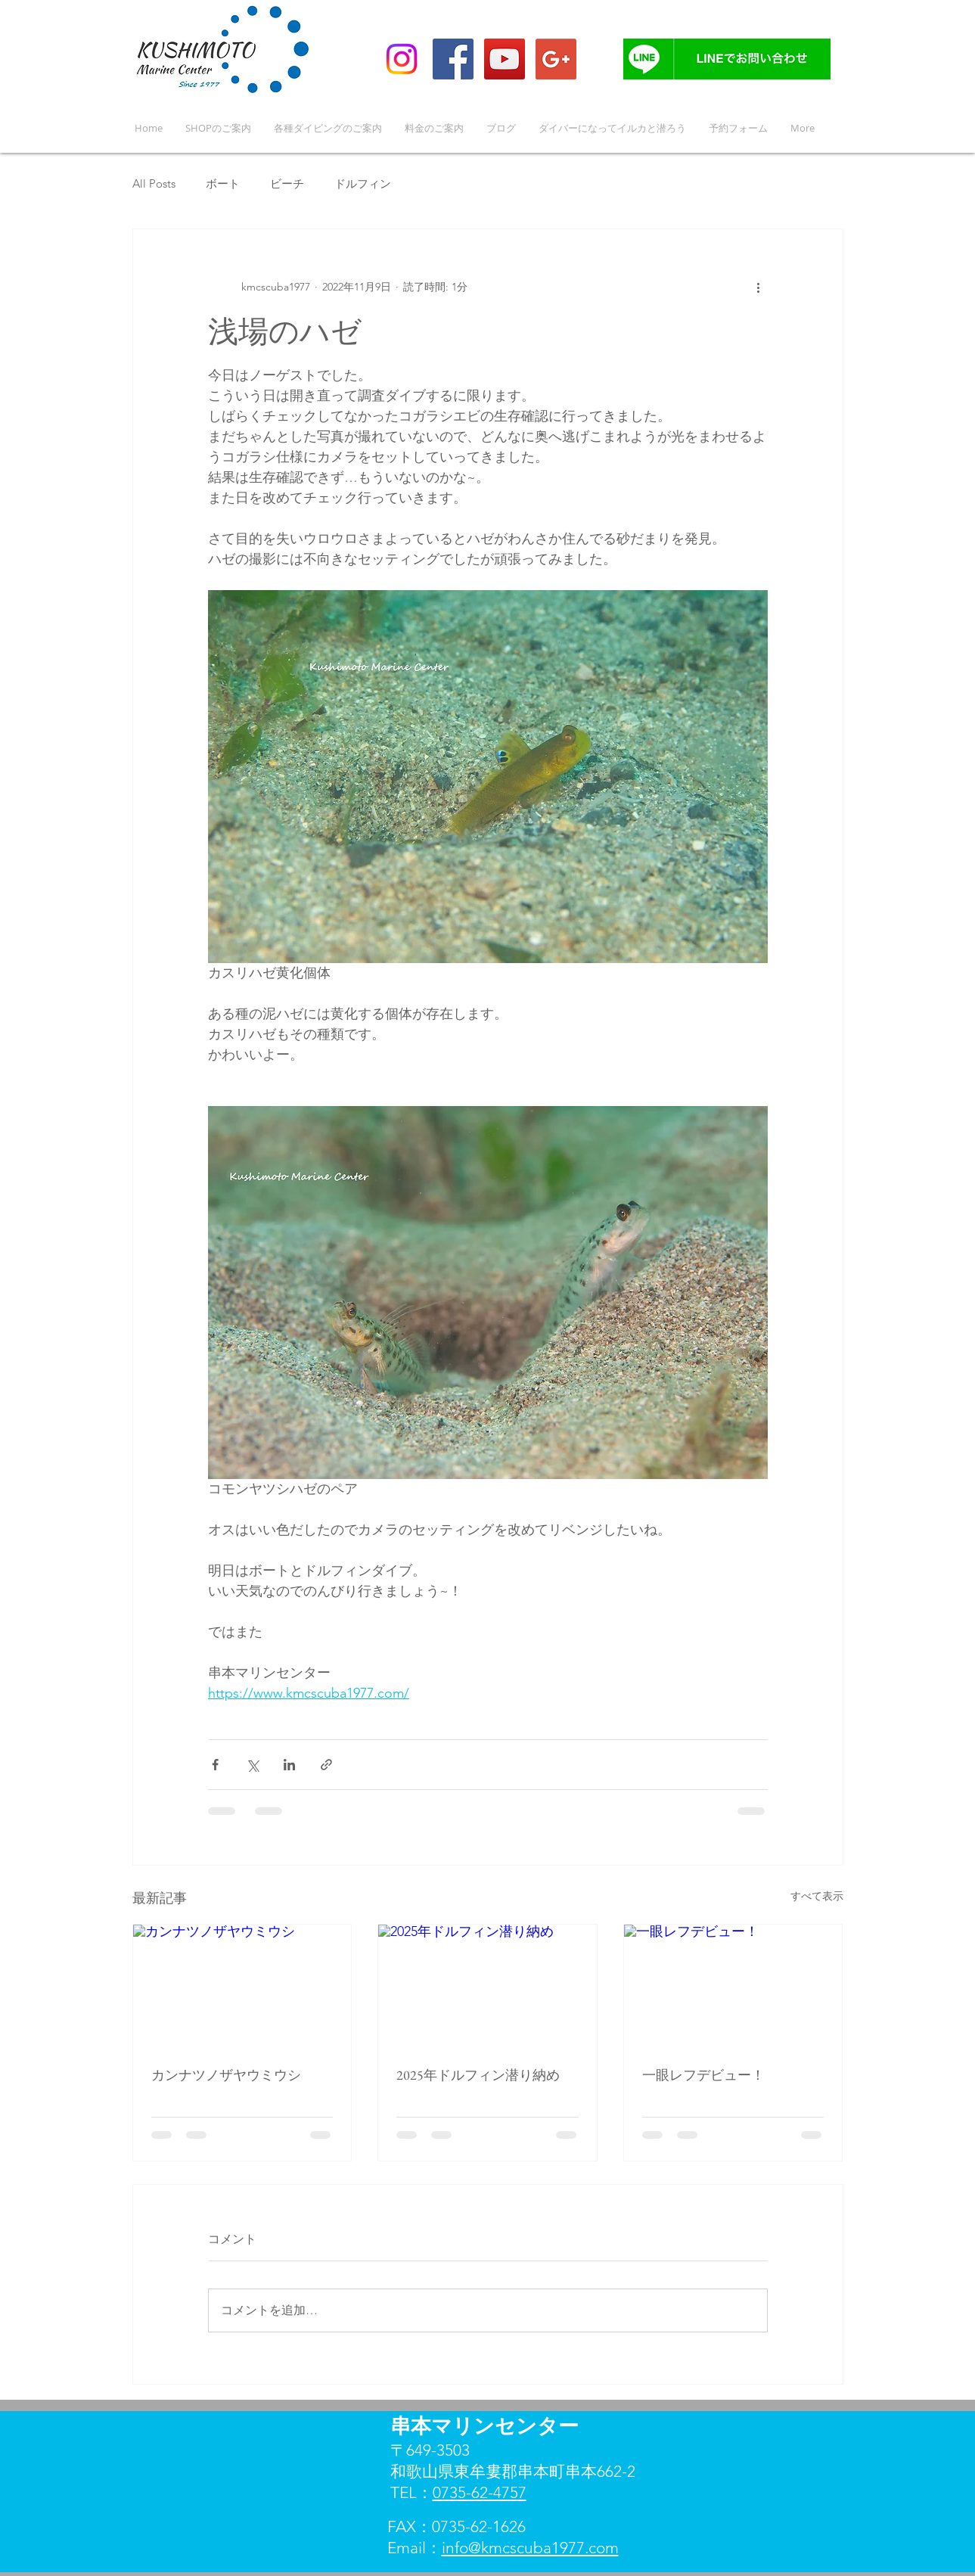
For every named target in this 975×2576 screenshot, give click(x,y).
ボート (223, 183)
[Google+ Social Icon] (556, 59)
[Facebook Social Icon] (453, 59)
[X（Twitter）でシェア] (252, 1764)
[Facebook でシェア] (215, 1764)
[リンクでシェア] (326, 1764)
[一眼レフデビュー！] (733, 1986)
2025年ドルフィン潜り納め (478, 2074)
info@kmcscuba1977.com (530, 2547)
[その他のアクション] (759, 287)
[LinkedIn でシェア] (289, 1764)
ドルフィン (362, 183)
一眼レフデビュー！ (703, 2074)
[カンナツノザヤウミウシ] (242, 1986)
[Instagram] (401, 59)
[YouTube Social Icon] (504, 59)
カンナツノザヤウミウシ (226, 2074)
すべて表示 (816, 1896)
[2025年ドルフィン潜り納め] (487, 1986)
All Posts (153, 183)
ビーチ (287, 183)
